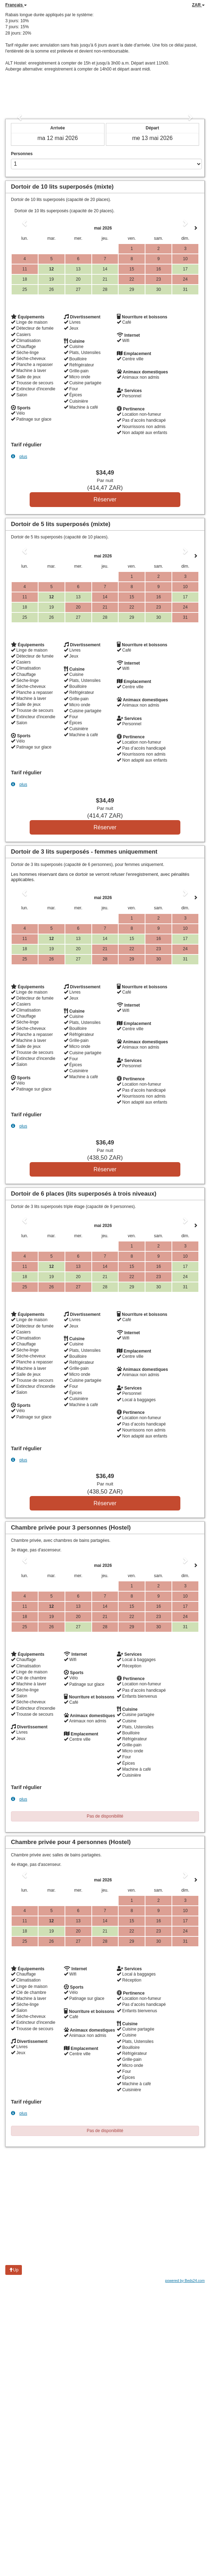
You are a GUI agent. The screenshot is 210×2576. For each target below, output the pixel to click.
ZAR (198, 4)
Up (13, 2269)
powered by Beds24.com (185, 2281)
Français (16, 4)
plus (19, 456)
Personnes (21, 153)
